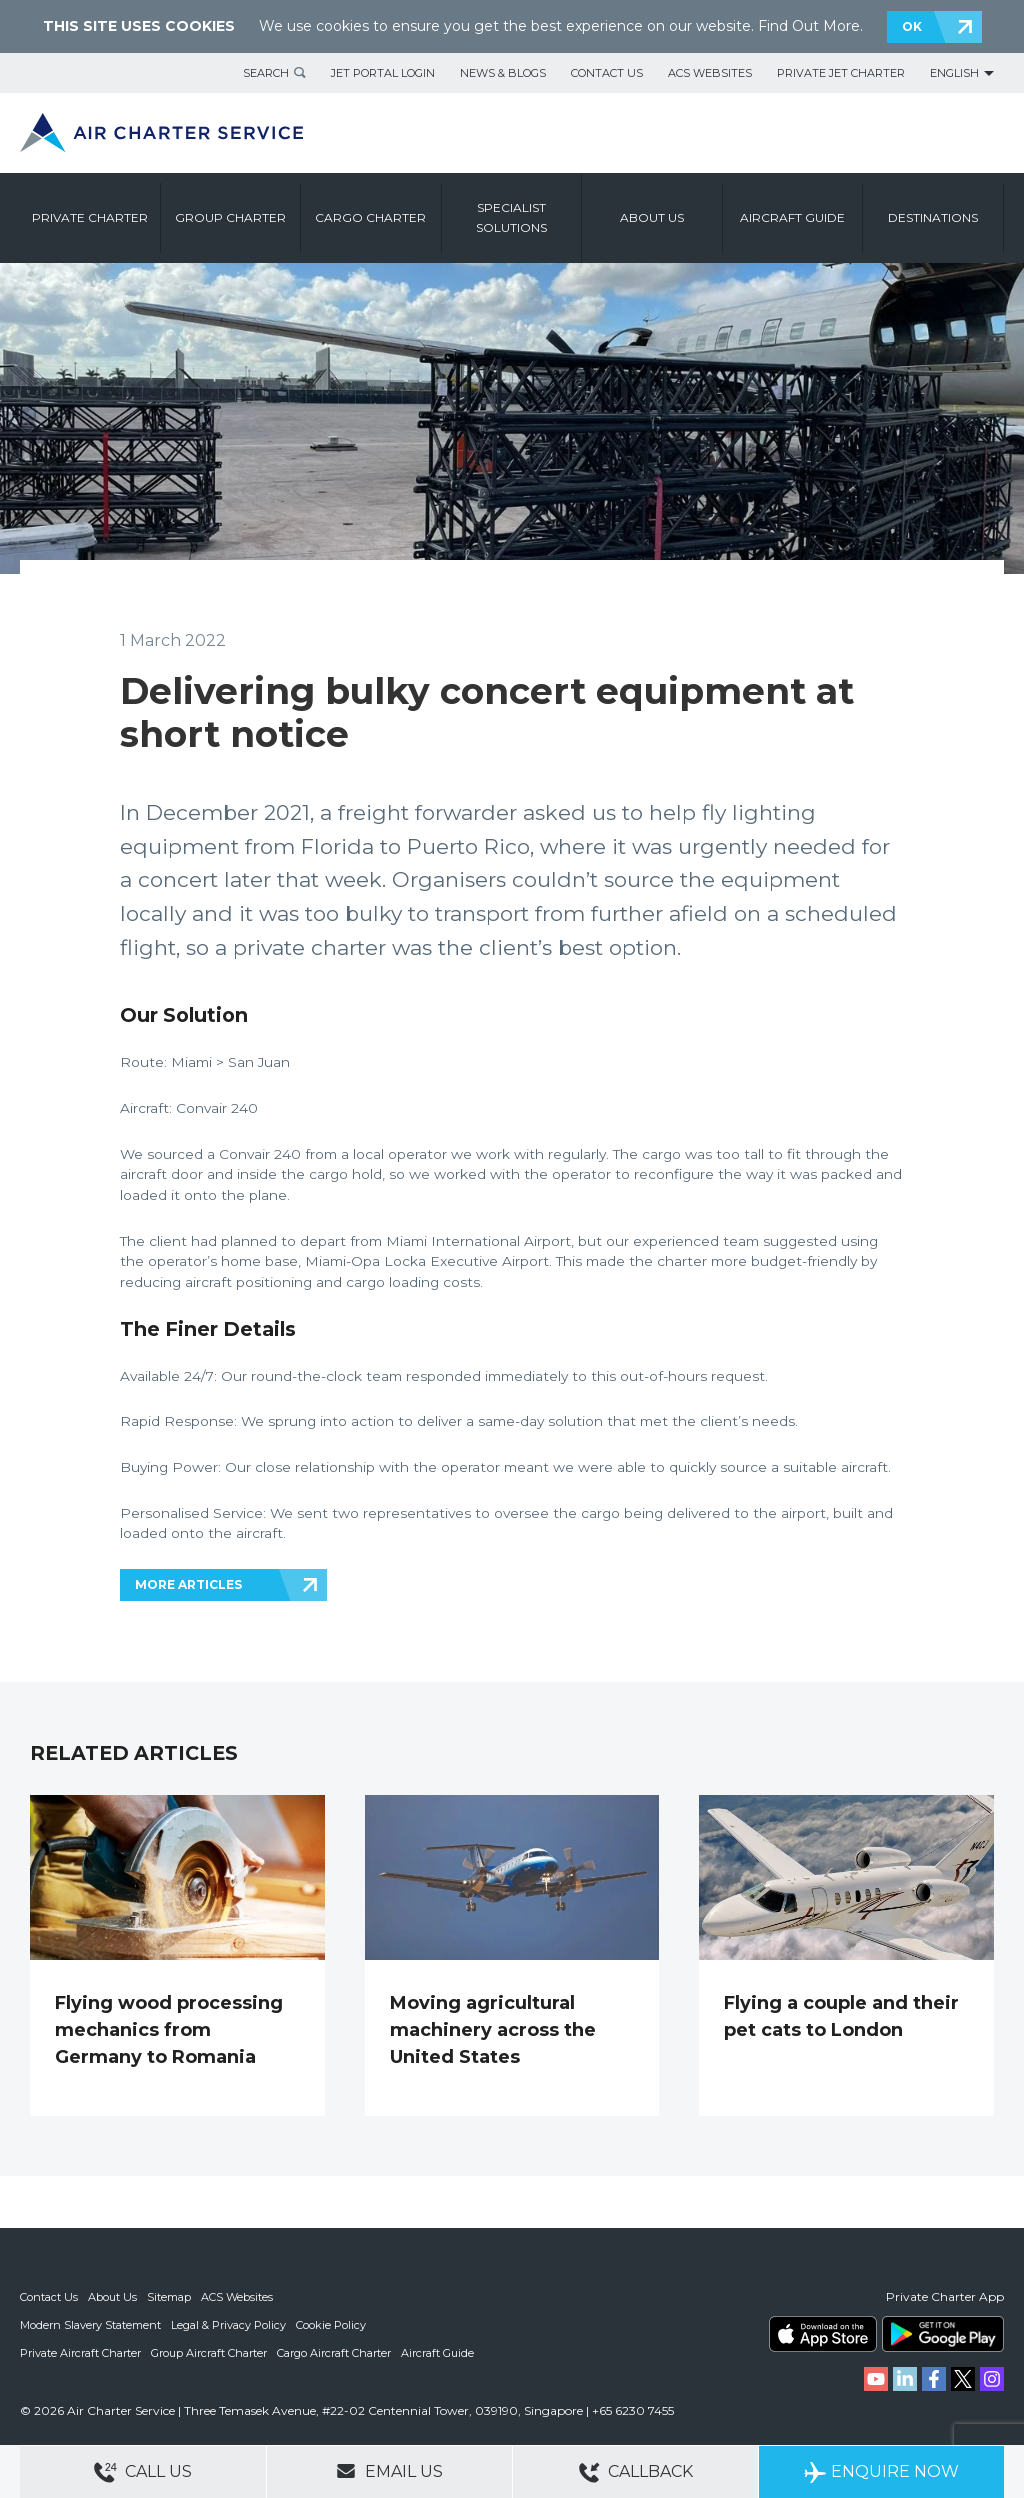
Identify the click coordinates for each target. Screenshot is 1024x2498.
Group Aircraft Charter (209, 2353)
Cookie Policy (331, 2325)
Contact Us (607, 73)
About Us (112, 2297)
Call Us (143, 2472)
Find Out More (809, 26)
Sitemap (169, 2297)
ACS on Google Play (943, 2334)
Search (266, 73)
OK (912, 26)
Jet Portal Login (383, 73)
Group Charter (230, 217)
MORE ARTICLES (188, 1584)
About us (652, 217)
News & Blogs (503, 73)
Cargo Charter (370, 217)
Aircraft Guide (792, 217)
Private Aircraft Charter (80, 2353)
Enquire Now (881, 2472)
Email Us (389, 2471)
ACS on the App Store (823, 2334)
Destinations (933, 217)
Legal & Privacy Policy (228, 2325)
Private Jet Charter (841, 73)
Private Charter (90, 217)
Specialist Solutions (511, 217)
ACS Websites (710, 73)
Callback (636, 2472)
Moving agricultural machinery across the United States (493, 2030)
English (954, 73)
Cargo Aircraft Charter (334, 2353)
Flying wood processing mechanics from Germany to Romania (169, 2030)
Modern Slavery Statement (90, 2325)
